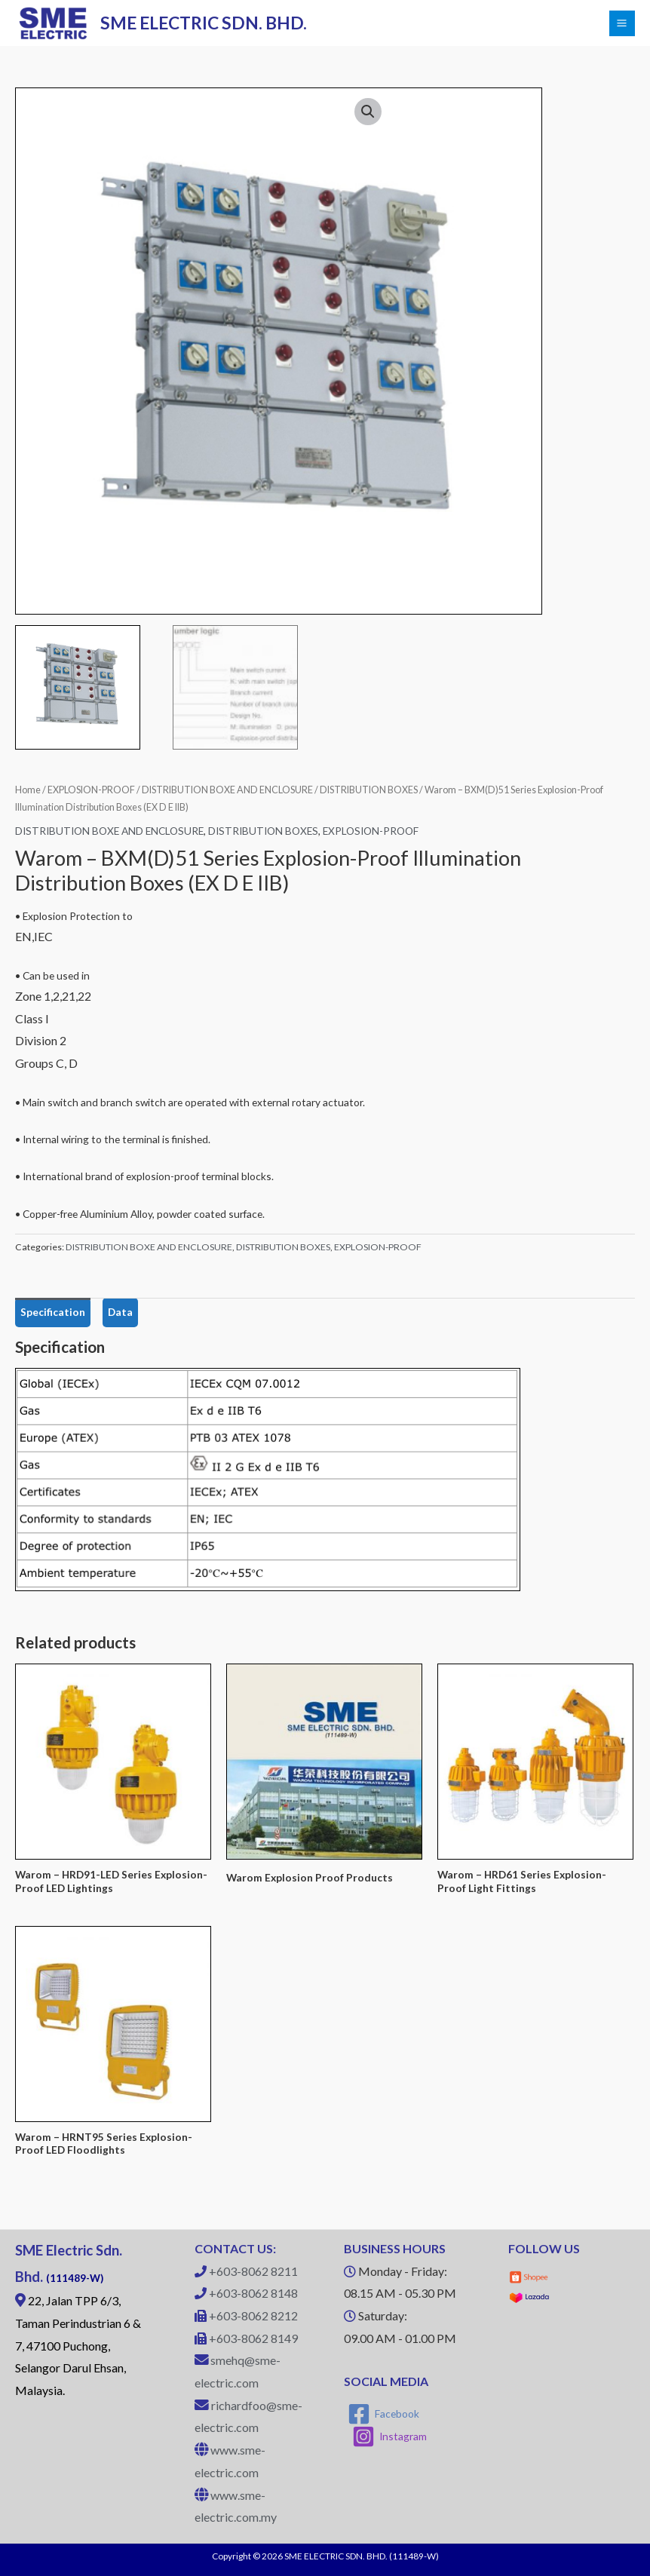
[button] (368, 111)
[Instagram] (389, 2436)
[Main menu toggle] (622, 23)
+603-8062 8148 (253, 2293)
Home (28, 790)
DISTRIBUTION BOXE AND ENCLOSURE (227, 790)
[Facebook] (384, 2414)
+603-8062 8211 (253, 2271)
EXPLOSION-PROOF (91, 790)
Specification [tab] (52, 1311)
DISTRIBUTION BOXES (369, 790)
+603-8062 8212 (253, 2315)
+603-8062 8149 (253, 2338)
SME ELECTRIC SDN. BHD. (204, 22)
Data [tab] (120, 1311)
